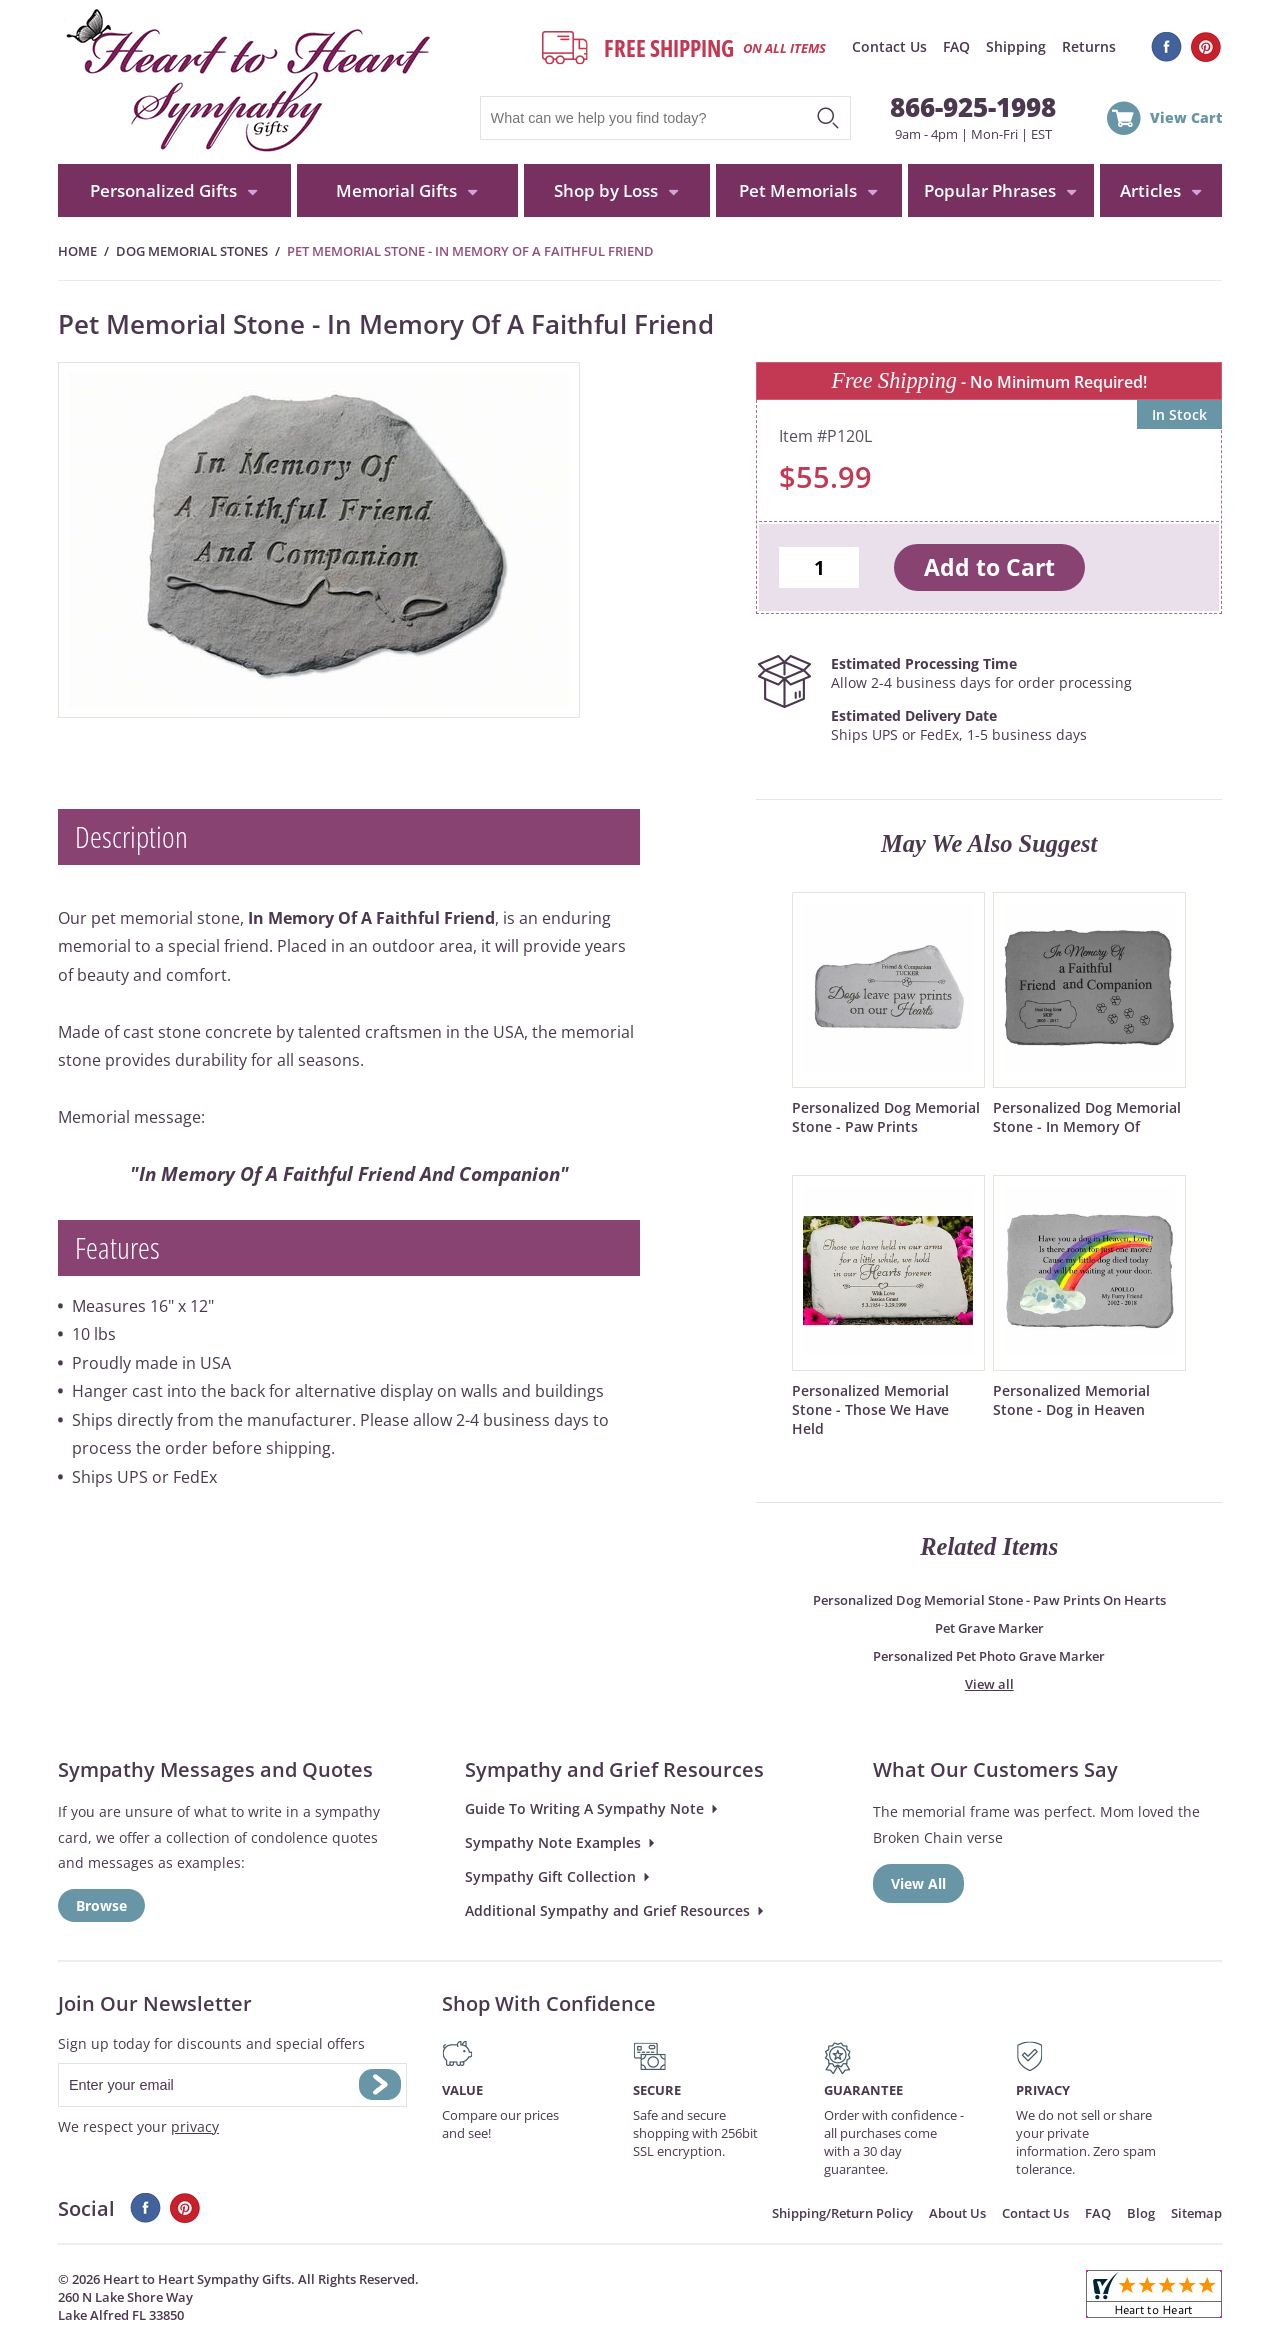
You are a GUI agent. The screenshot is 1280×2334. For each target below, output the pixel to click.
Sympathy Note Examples (553, 1842)
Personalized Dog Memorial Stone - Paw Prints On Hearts (989, 1600)
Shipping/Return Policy (842, 2213)
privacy (195, 2126)
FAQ (956, 46)
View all (989, 1684)
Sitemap (1196, 2213)
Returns (1089, 46)
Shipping (1016, 46)
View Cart (1186, 117)
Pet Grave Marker (989, 1628)
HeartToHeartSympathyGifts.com (245, 82)
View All (918, 1883)
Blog (1141, 2213)
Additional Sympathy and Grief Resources (607, 1910)
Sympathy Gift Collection (550, 1876)
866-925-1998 (973, 107)
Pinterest (1206, 47)
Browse (101, 1905)
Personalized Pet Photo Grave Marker (989, 1656)
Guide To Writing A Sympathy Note (584, 1808)
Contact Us (889, 46)
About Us (957, 2213)
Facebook (1166, 47)
